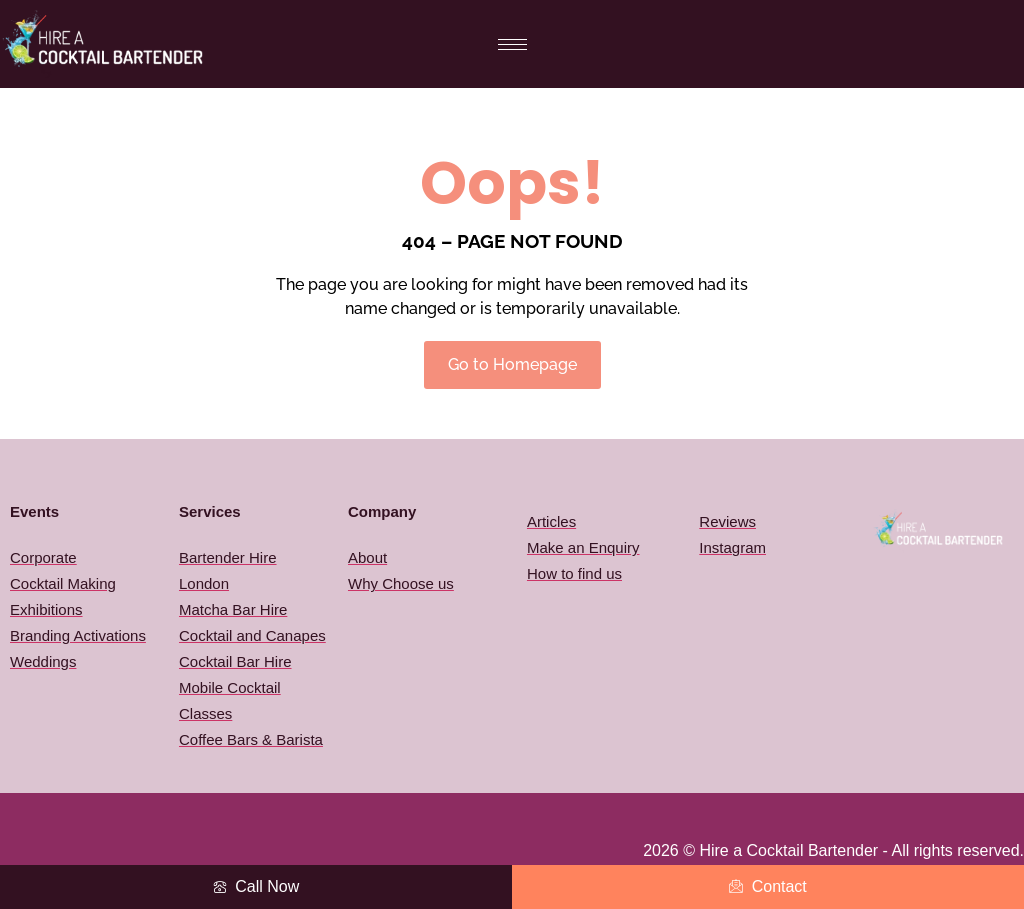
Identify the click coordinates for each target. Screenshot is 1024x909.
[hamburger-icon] (512, 44)
